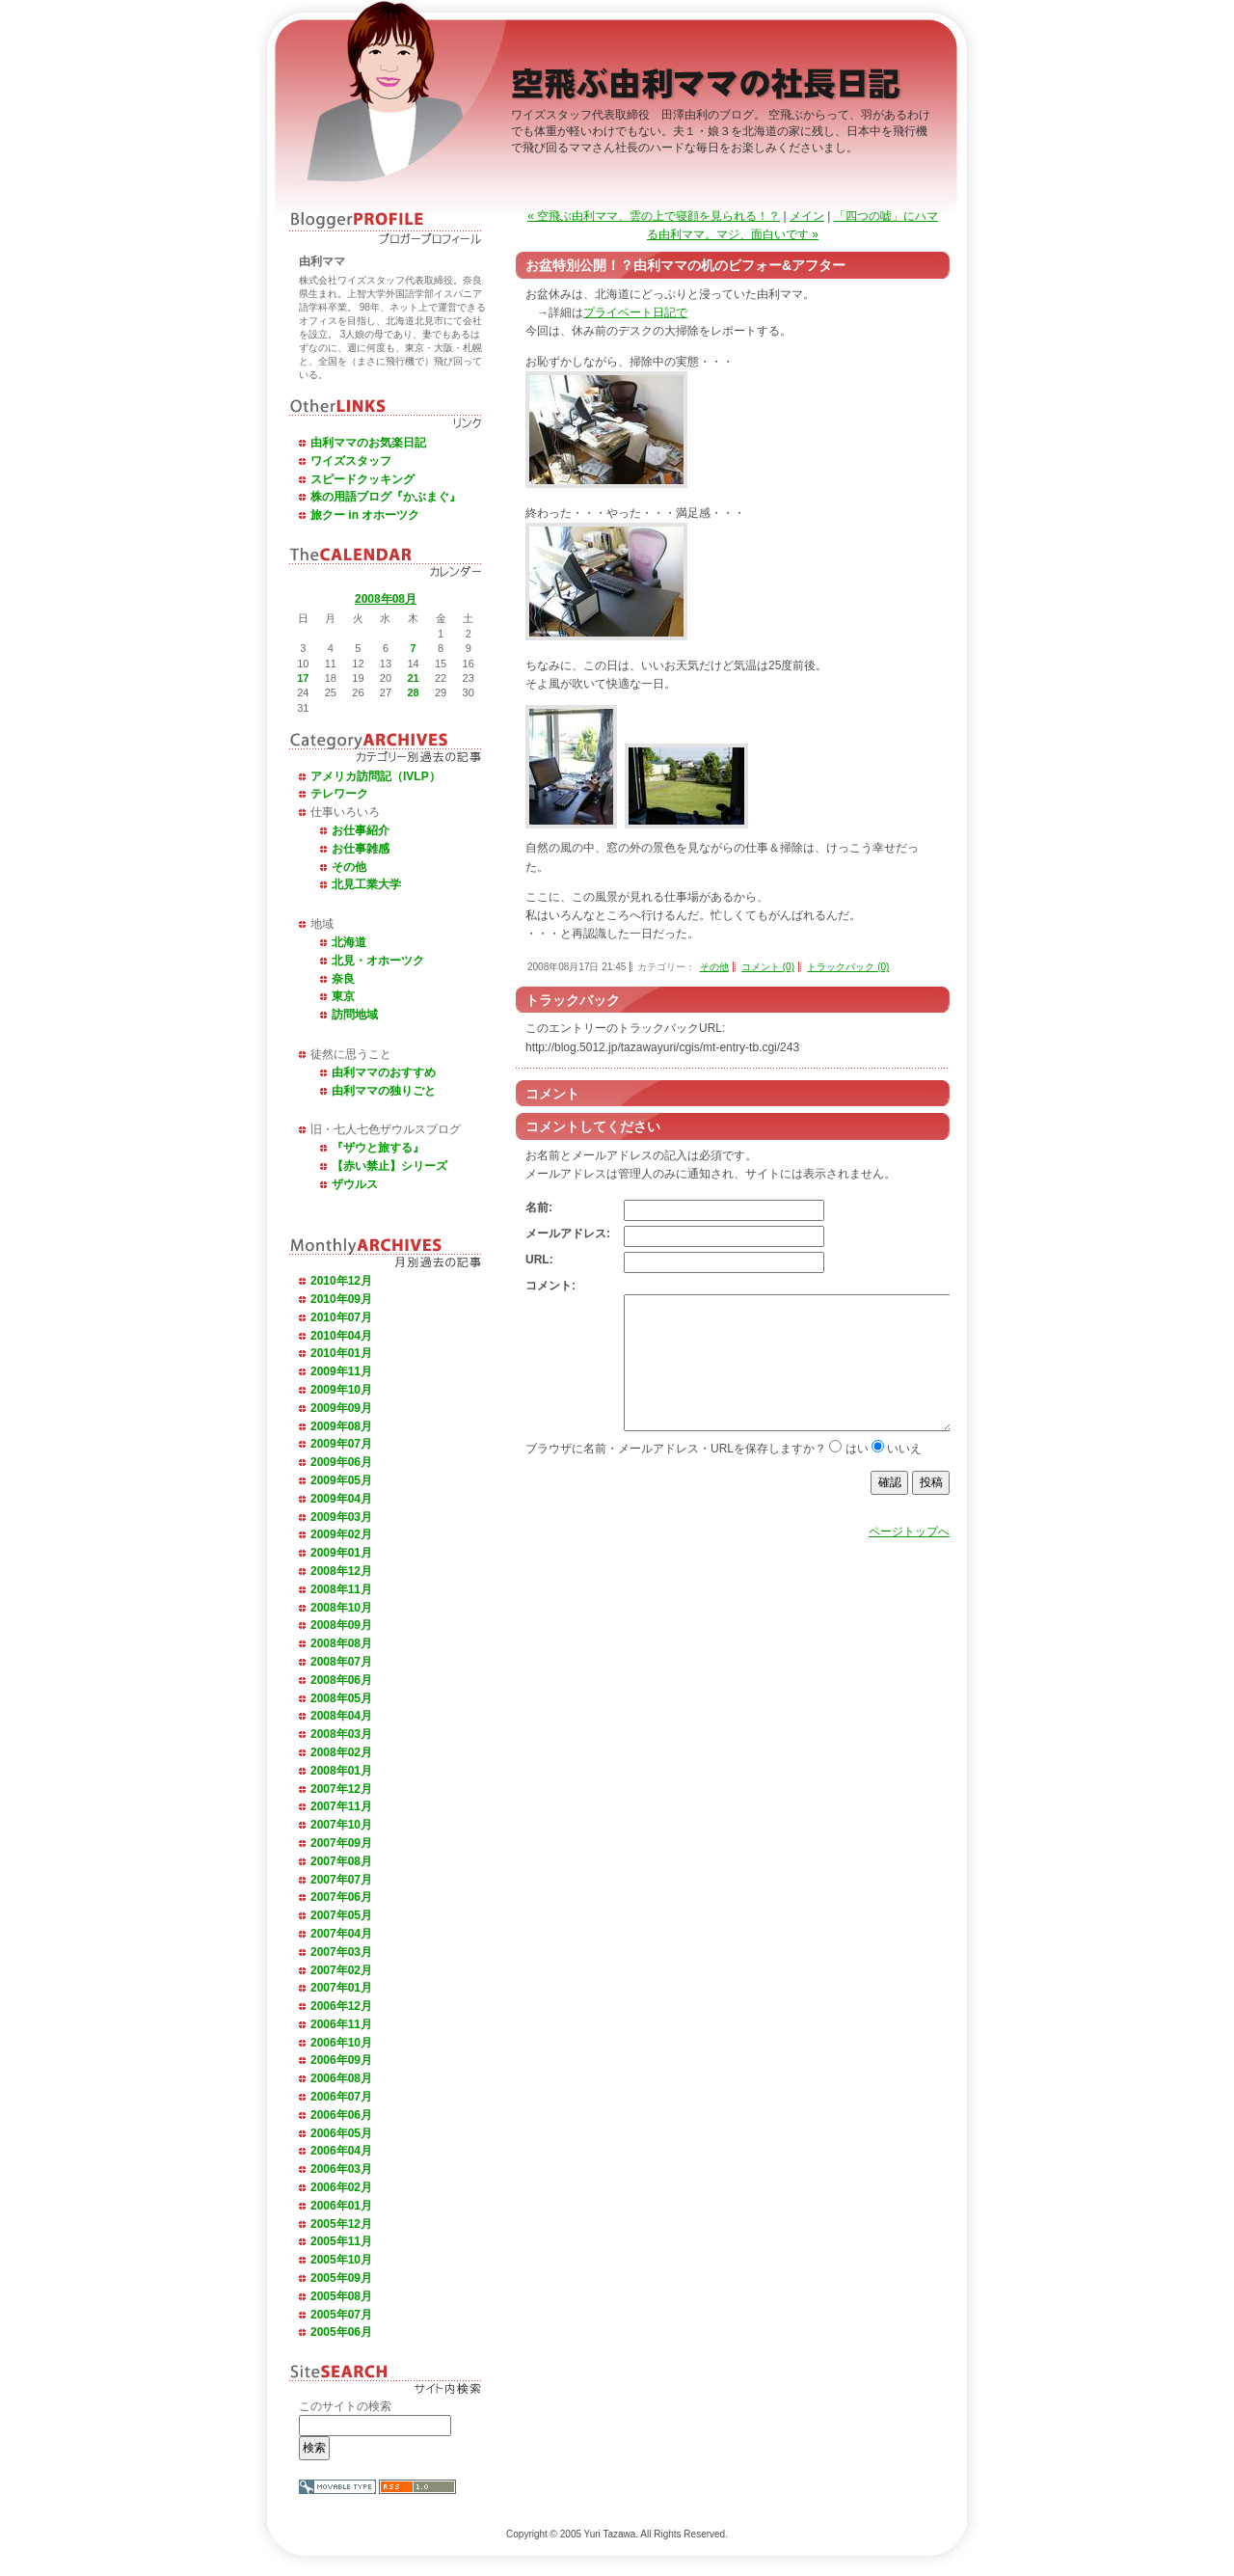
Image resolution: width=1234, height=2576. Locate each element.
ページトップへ (909, 1560)
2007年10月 (341, 1824)
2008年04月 (341, 1715)
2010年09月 (341, 1299)
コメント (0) (767, 967)
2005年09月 (341, 2278)
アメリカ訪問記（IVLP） (375, 776)
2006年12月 (341, 2006)
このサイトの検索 (345, 2406)
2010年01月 (341, 1353)
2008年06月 (341, 1680)
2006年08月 (341, 2078)
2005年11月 (341, 2241)
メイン (807, 216)
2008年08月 (385, 599)
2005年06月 (341, 2332)
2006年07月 (341, 2096)
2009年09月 (341, 1408)
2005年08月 (341, 2296)
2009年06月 (341, 1462)
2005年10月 (341, 2259)
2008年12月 (341, 1571)
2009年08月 (341, 1426)
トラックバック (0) (848, 967)
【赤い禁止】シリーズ (389, 1166)
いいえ (904, 1477)
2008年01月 (341, 1770)
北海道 (349, 942)
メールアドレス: (567, 1233)
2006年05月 (341, 2133)
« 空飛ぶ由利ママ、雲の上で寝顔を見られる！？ (653, 216)
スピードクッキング (362, 479)
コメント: (550, 1285)
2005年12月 (341, 2224)
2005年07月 (341, 2314)
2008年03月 (341, 1734)
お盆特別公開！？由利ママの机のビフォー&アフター (685, 265)
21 (412, 678)
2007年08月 (341, 1861)
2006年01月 (341, 2205)
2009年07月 (341, 1444)
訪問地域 (355, 1014)
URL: (539, 1259)
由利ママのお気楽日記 (368, 442)
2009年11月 (341, 1371)
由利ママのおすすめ (384, 1072)
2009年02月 (341, 1534)
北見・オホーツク (378, 960)
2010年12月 (341, 1281)
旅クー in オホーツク (364, 515)
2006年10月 (341, 2042)
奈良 (343, 979)
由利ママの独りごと (384, 1091)
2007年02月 (341, 1970)
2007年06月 (341, 1897)
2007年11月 (341, 1806)
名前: (538, 1207)
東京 (343, 996)
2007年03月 (341, 1952)
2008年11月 (341, 1589)
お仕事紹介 (360, 830)
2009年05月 (341, 1480)
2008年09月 (341, 1625)
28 (412, 692)
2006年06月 (341, 2115)
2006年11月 (341, 2024)
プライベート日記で (635, 312)
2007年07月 (341, 1879)
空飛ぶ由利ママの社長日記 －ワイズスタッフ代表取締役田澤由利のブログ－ (708, 87)
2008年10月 (341, 1607)
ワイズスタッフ (350, 461)
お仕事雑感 (360, 848)
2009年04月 (341, 1498)
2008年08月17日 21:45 (576, 967)
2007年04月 (341, 1933)
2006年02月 (341, 2187)
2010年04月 (341, 1335)
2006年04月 (341, 2150)
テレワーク (339, 793)
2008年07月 (341, 1661)
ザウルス (355, 1184)
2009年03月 (341, 1517)
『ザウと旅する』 (378, 1147)
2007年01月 (341, 1987)
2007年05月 (341, 1915)
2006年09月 (341, 2060)
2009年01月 (341, 1552)
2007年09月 (341, 1843)
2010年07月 (341, 1317)
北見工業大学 (366, 884)
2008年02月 (341, 1752)
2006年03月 (341, 2169)
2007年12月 (341, 1789)
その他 (349, 867)
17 (302, 678)
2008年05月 (341, 1698)
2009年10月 (341, 1389)
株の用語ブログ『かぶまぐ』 (385, 496)
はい (857, 1477)
